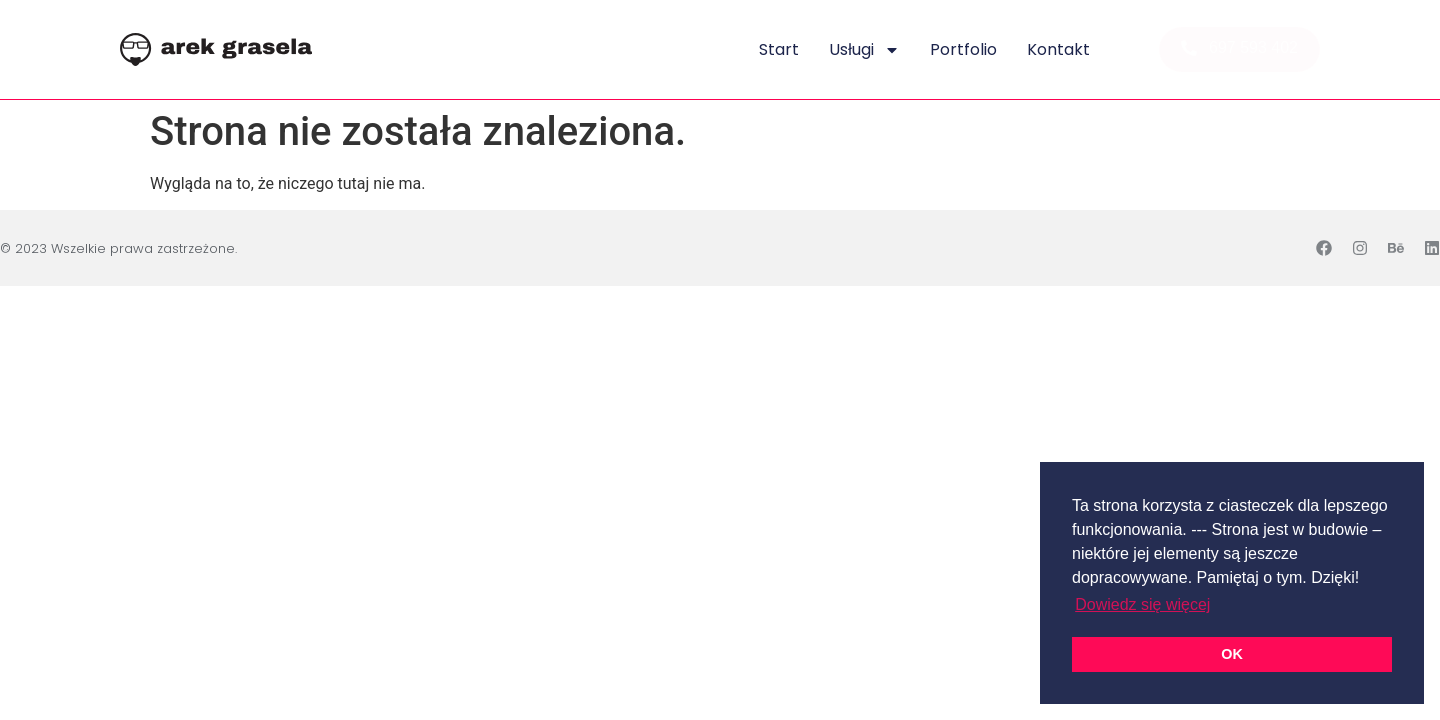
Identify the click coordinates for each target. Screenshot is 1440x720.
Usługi (864, 50)
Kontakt (1058, 49)
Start (779, 49)
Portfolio (963, 49)
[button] (1239, 49)
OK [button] (1232, 654)
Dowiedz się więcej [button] (1142, 604)
